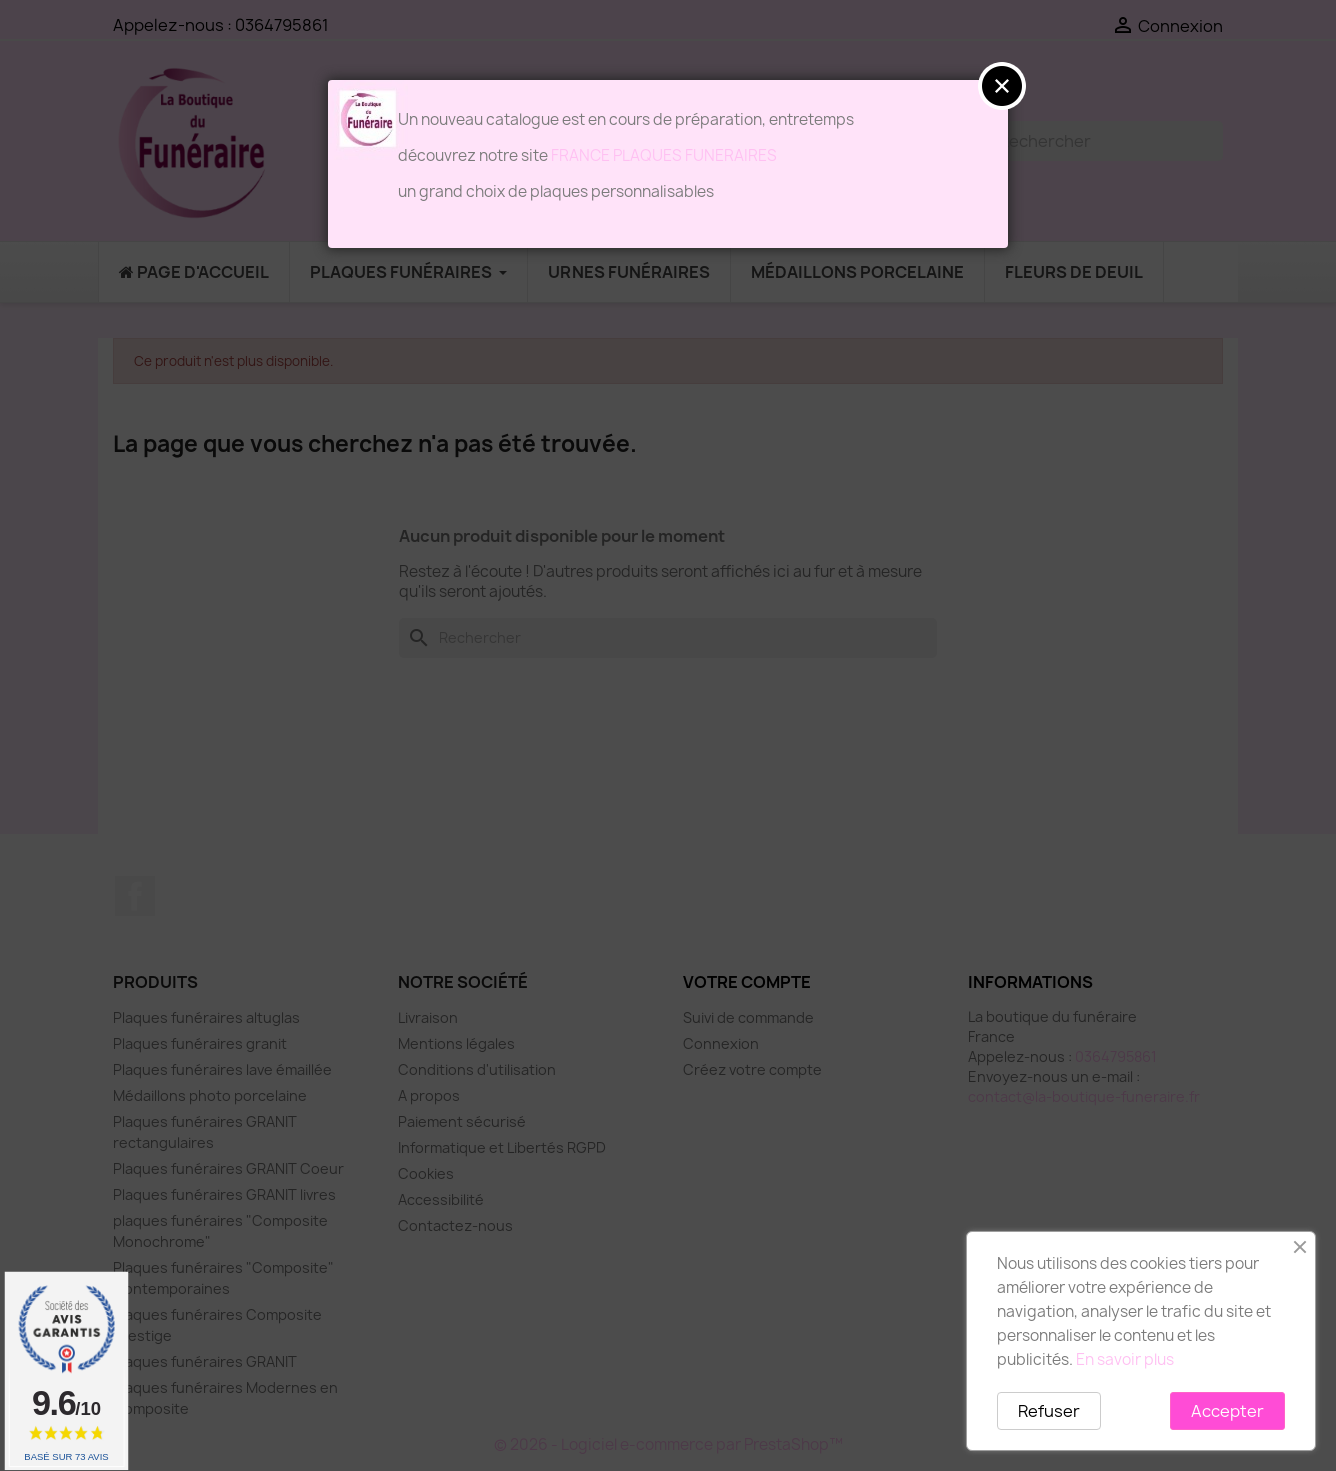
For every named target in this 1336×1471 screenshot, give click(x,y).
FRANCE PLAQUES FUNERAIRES (664, 155)
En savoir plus (1125, 1359)
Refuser (1049, 1411)
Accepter (1227, 1411)
